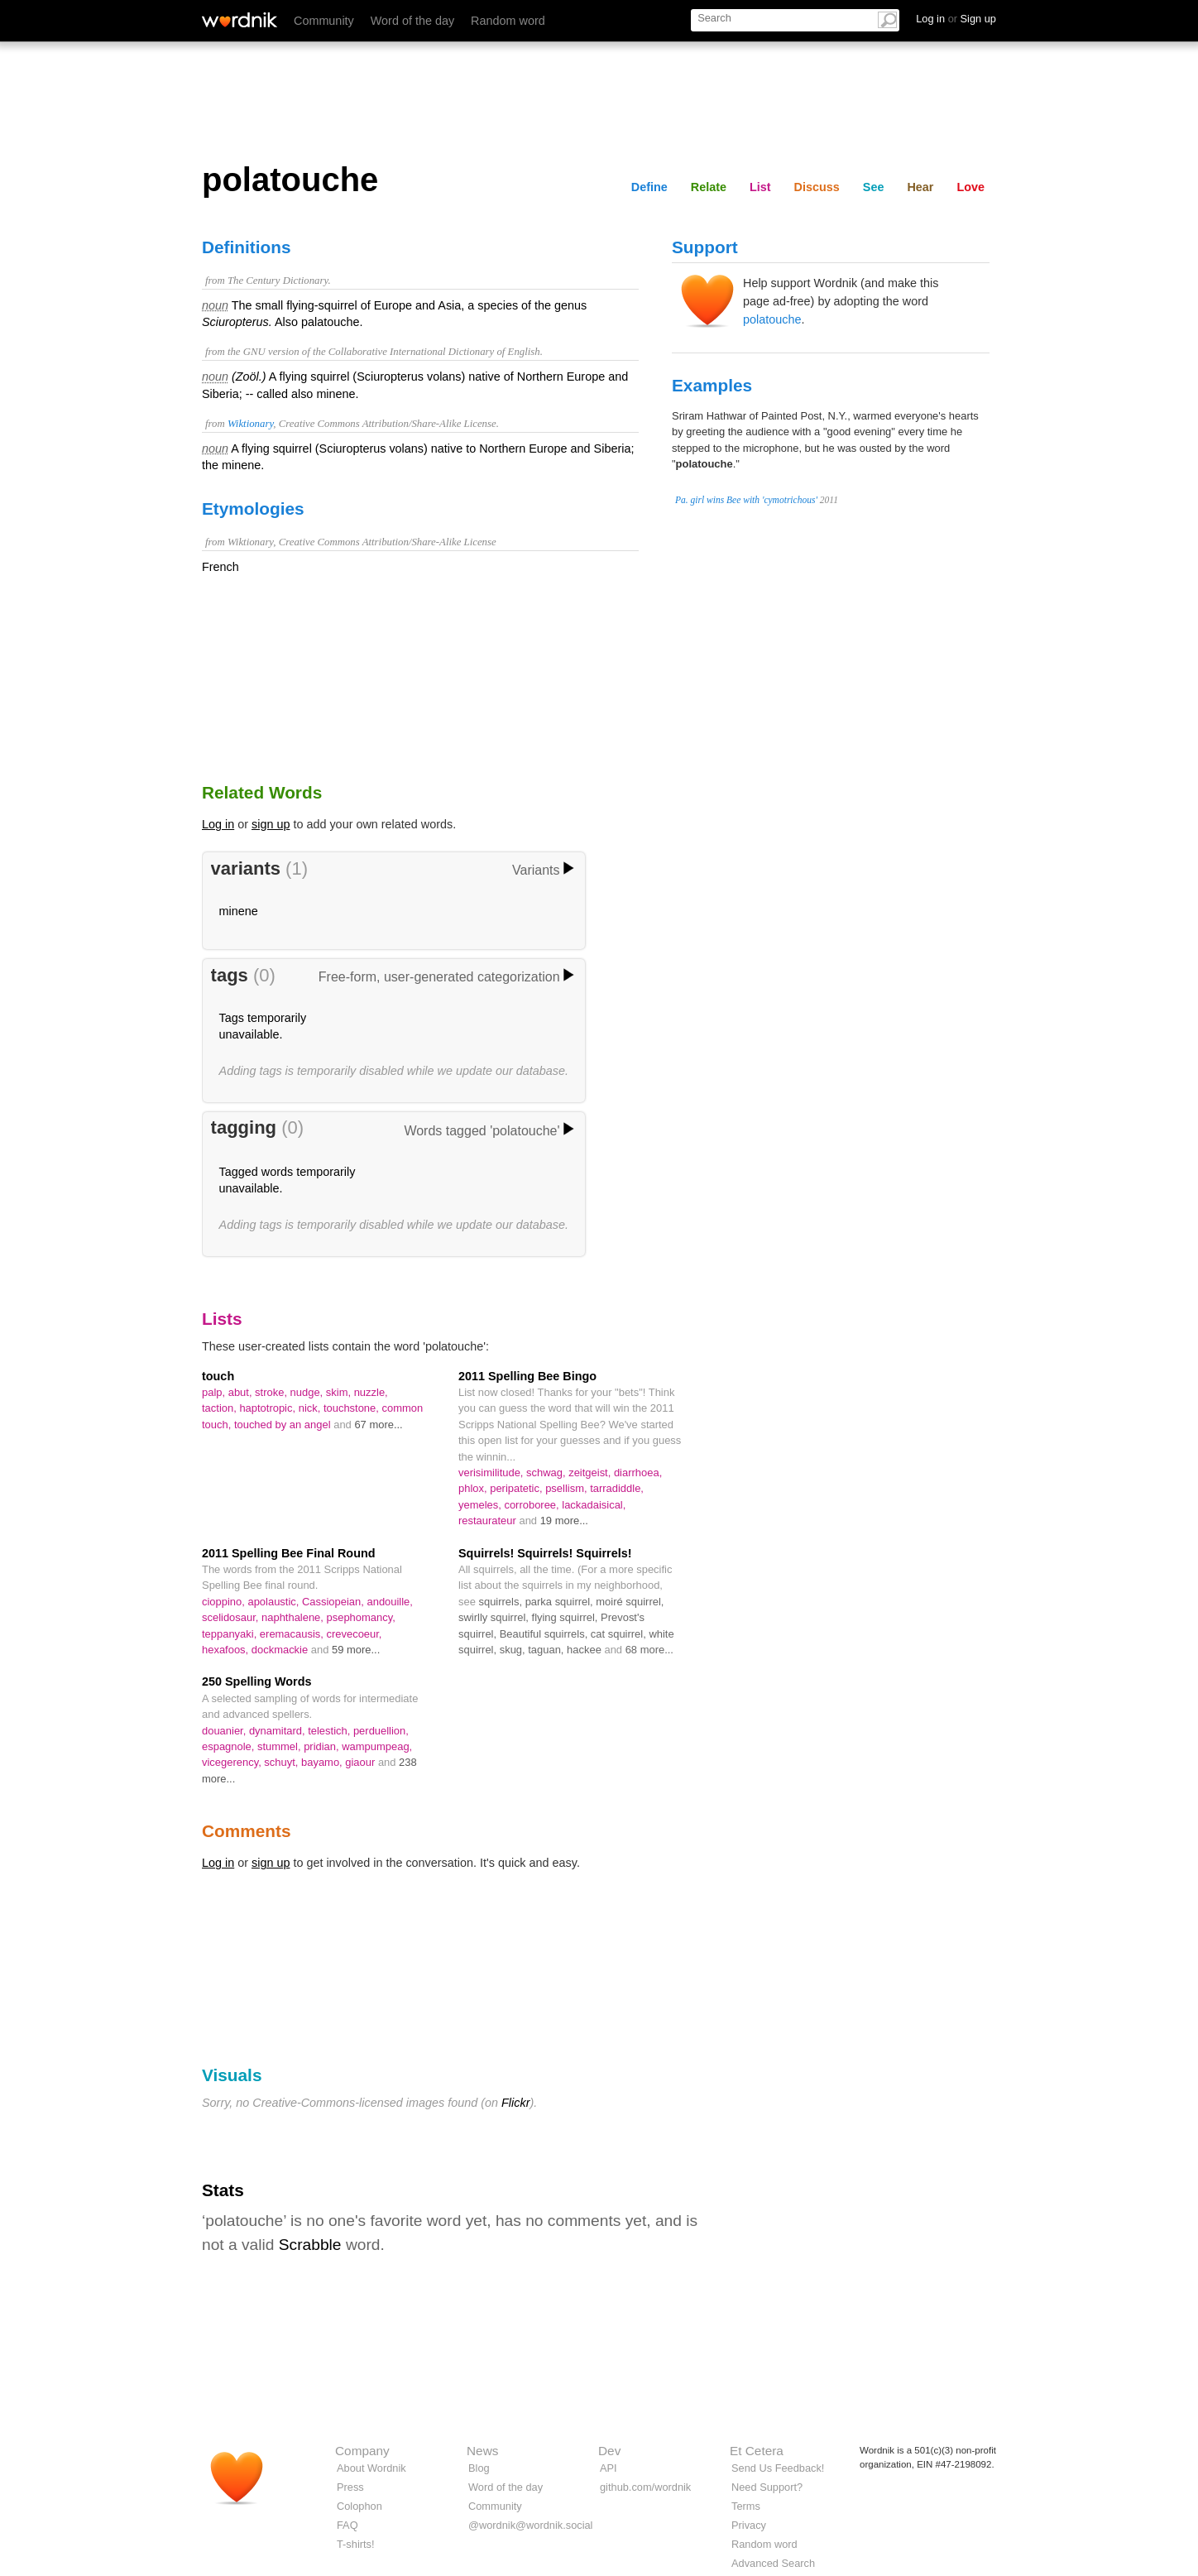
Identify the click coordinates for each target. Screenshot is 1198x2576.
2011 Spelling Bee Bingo (527, 1376)
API (608, 2468)
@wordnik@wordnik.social (530, 2525)
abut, (241, 1392)
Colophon (359, 2506)
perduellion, (381, 1731)
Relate (708, 187)
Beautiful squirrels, (545, 1634)
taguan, (547, 1649)
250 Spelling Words (256, 1681)
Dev (609, 2451)
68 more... (649, 1649)
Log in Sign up (956, 18)
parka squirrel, (561, 1601)
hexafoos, (227, 1649)
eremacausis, (293, 1634)
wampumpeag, (377, 1746)
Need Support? (767, 2487)
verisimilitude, (492, 1472)
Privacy (748, 2525)
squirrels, (501, 1601)
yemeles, (481, 1505)
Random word (508, 20)
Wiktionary (250, 423)
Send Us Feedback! (777, 2468)
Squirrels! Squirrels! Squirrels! (545, 1553)
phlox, (474, 1488)
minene (238, 911)
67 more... (378, 1424)
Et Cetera (756, 2451)
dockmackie (281, 1649)
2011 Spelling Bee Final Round (289, 1553)
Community (324, 20)
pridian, (323, 1746)
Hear (920, 187)
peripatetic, (517, 1488)
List (760, 187)
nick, (311, 1408)
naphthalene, (294, 1617)
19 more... (564, 1520)
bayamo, (323, 1762)
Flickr (515, 2102)
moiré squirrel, (630, 1601)
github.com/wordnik (645, 2487)
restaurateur (488, 1520)
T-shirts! (356, 2544)
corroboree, (533, 1505)
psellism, (567, 1488)
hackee (585, 1649)
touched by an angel (283, 1424)
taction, (220, 1408)
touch (218, 1376)
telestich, (330, 1731)
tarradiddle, (617, 1488)
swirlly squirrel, (495, 1617)
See (873, 187)
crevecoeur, (354, 1634)
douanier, (225, 1731)
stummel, (280, 1746)
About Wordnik (371, 2468)
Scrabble (310, 2244)
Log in (218, 824)
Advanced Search (773, 2563)
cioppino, (224, 1601)
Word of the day (412, 20)
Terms (745, 2506)
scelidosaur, (231, 1617)
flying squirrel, (566, 1617)
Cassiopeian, (334, 1601)
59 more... (356, 1649)
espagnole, (229, 1746)
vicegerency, (233, 1762)
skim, (340, 1392)
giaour (361, 1762)
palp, (215, 1392)
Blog (479, 2468)
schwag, (547, 1472)
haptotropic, (268, 1408)
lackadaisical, (593, 1505)
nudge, (308, 1392)
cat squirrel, (620, 1634)
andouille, (389, 1601)
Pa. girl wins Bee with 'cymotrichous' (746, 500)
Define (649, 187)
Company (362, 2451)
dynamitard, (278, 1731)
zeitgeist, (591, 1472)
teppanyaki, (231, 1634)
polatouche (772, 319)
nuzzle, (371, 1392)
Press (350, 2487)
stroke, (272, 1392)
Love (970, 187)
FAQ (347, 2525)
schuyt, (282, 1762)
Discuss (817, 187)
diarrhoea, (638, 1472)
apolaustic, (274, 1601)
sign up (271, 824)
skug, (514, 1649)
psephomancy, (361, 1617)
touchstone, (352, 1408)
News (482, 2451)
